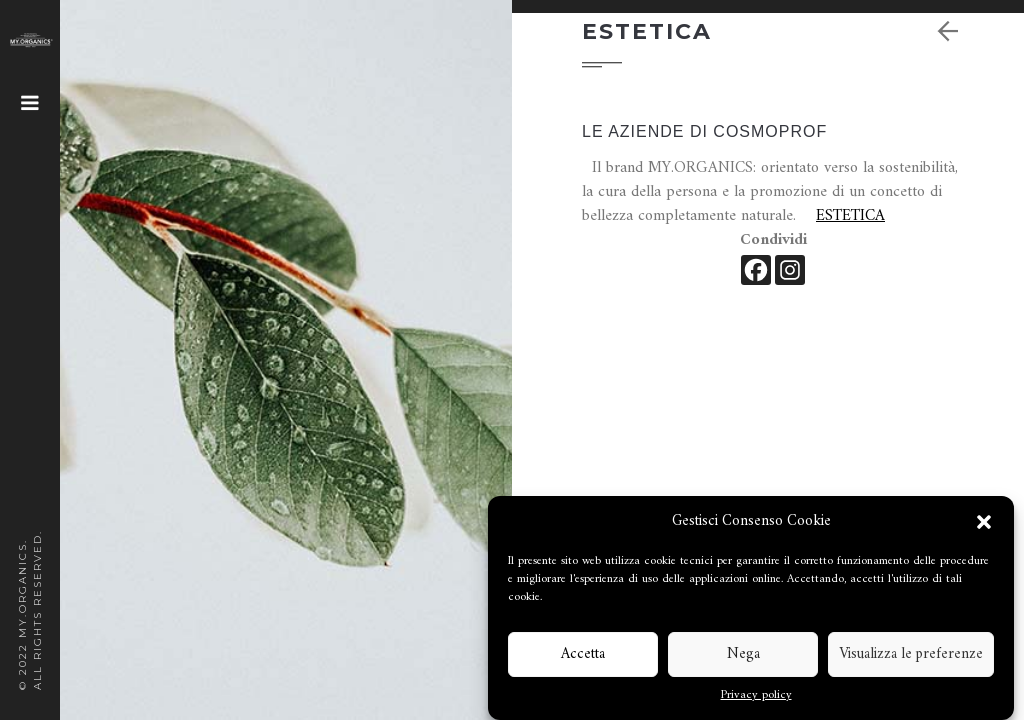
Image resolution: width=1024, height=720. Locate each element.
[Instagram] (790, 270)
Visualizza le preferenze (911, 654)
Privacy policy (756, 696)
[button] (984, 522)
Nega (743, 654)
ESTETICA (850, 216)
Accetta (583, 654)
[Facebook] (756, 270)
